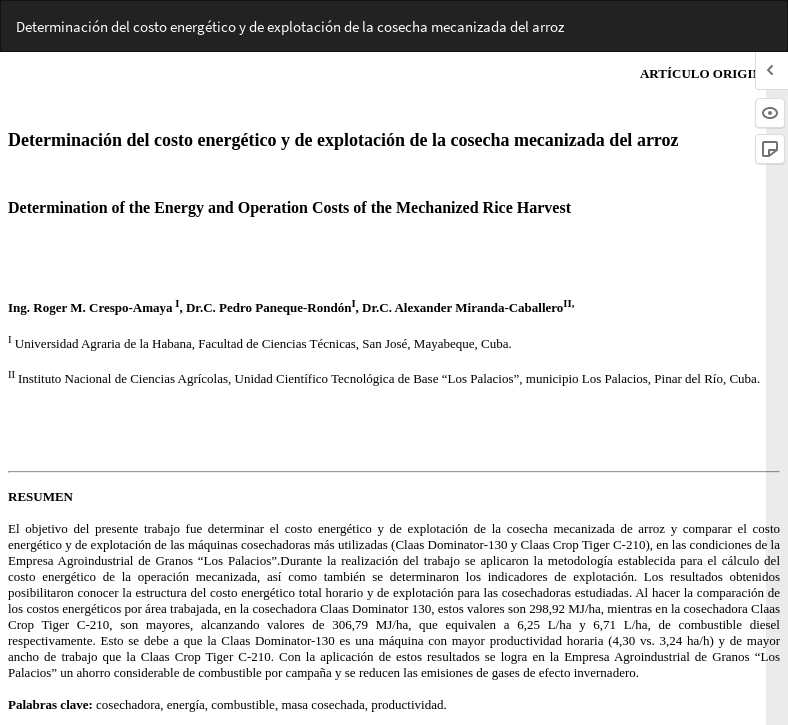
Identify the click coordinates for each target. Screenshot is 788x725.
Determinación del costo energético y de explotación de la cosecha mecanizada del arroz (290, 26)
